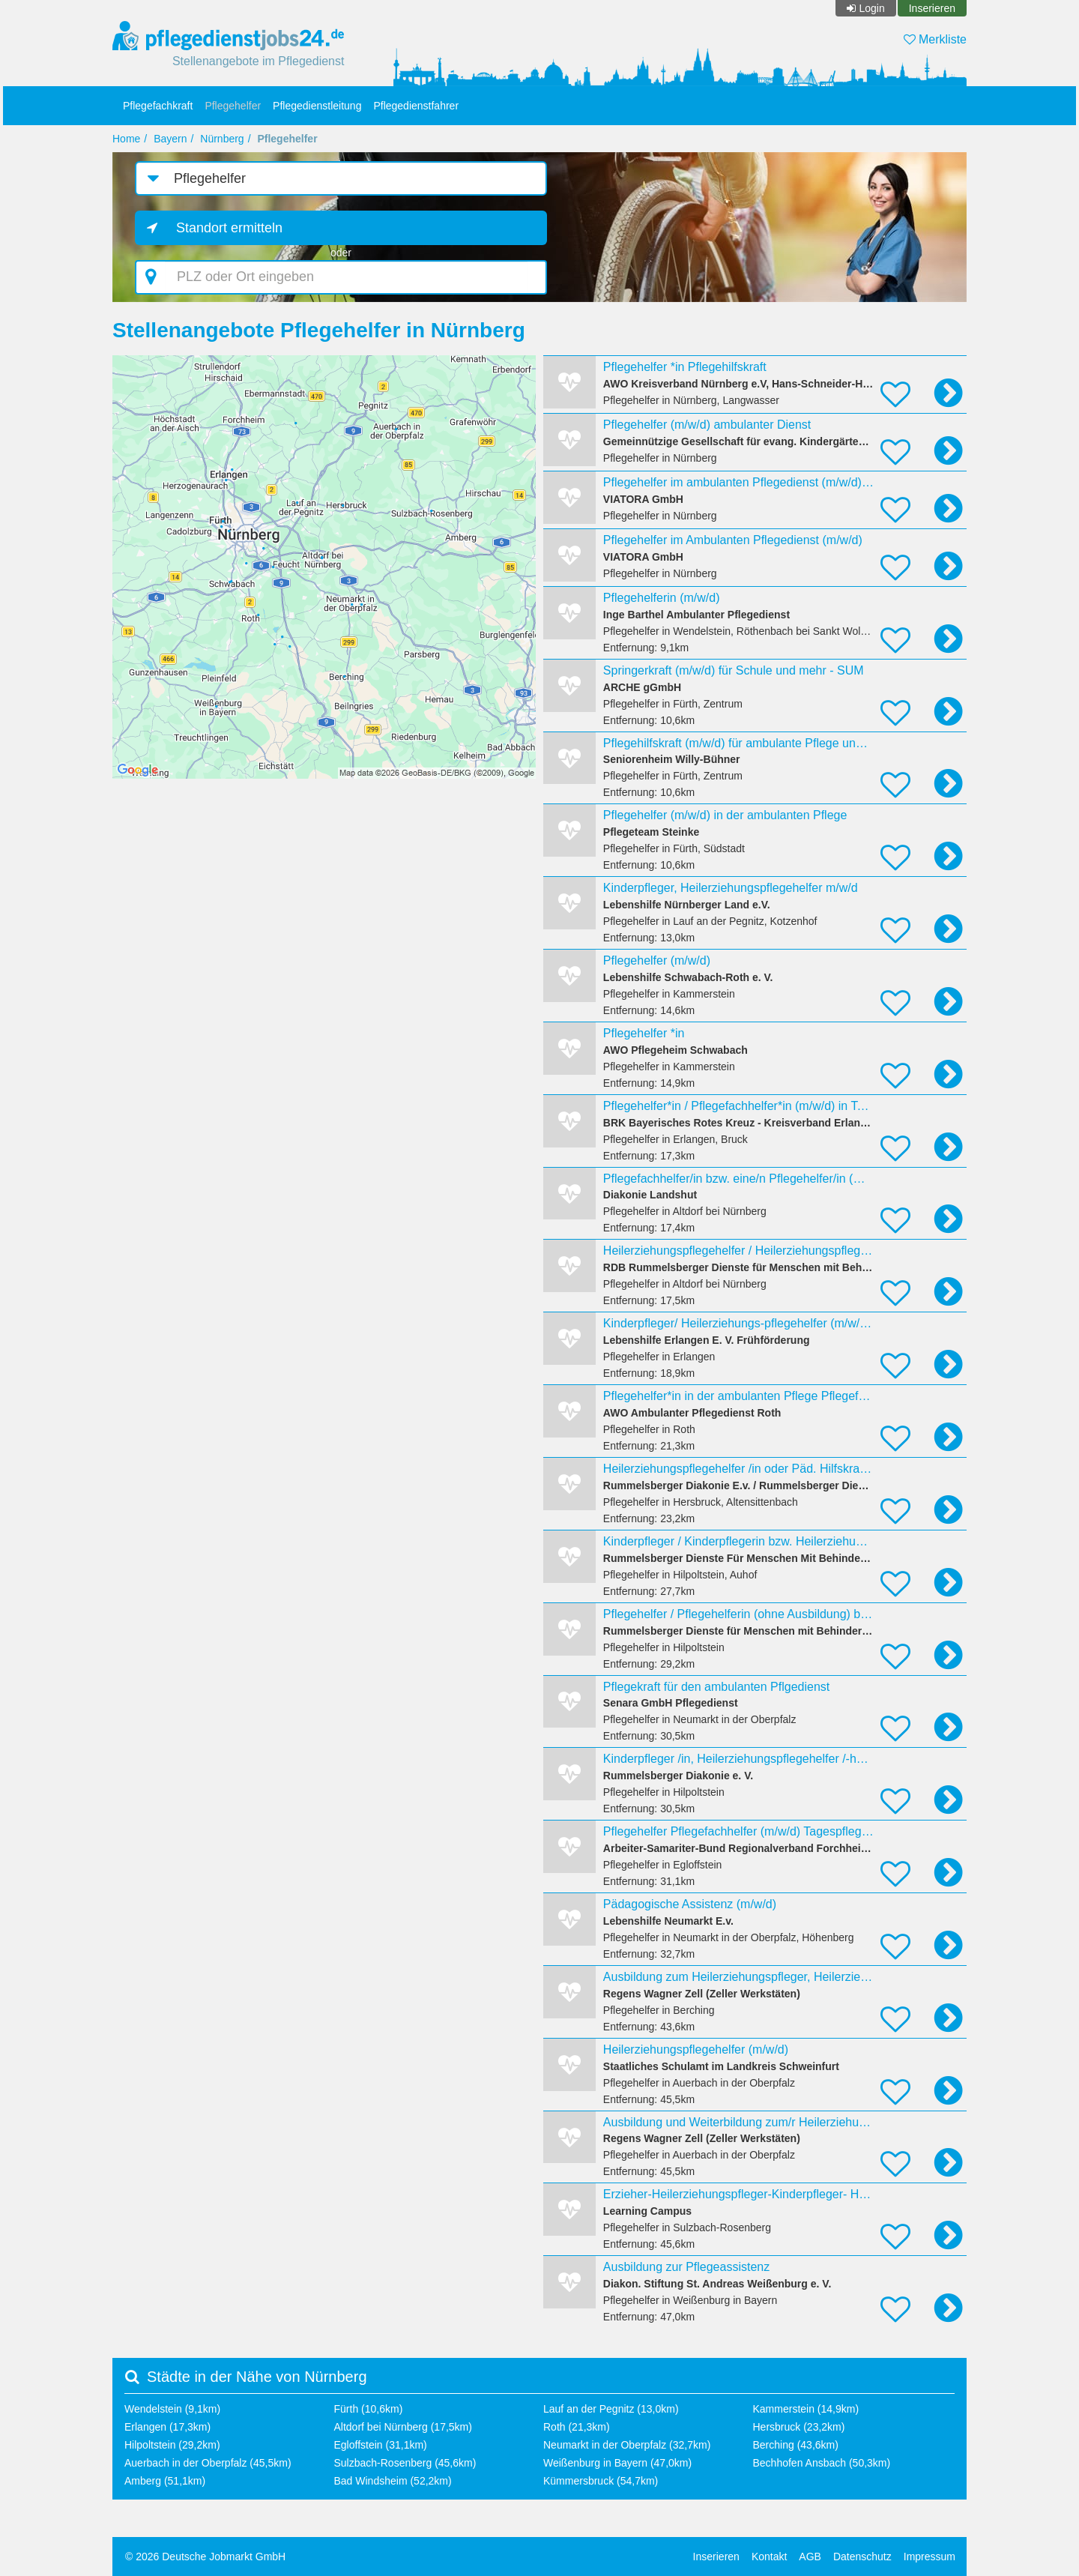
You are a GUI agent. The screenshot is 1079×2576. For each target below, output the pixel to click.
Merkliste (935, 39)
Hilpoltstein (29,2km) (172, 2445)
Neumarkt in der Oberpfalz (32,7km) (626, 2445)
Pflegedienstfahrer (416, 106)
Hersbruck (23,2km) (799, 2427)
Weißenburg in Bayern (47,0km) (617, 2463)
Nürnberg (222, 139)
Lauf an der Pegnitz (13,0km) (611, 2409)
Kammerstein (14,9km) (806, 2409)
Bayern (170, 139)
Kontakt (769, 2557)
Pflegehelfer (233, 106)
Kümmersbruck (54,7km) (600, 2481)
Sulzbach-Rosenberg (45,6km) (405, 2463)
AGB (810, 2557)
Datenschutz (862, 2557)
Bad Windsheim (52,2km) (393, 2481)
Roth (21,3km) (576, 2427)
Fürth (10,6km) (368, 2409)
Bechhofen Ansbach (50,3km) (822, 2463)
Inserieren (932, 8)
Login (871, 8)
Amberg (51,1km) (164, 2481)
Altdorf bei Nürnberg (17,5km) (403, 2427)
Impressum (929, 2557)
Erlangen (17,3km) (167, 2427)
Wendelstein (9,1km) (172, 2409)
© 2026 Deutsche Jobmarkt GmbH (205, 2557)
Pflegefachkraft (158, 106)
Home (126, 139)
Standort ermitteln (229, 227)
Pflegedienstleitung (317, 106)
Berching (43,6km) (795, 2445)
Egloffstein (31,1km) (380, 2445)
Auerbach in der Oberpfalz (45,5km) (207, 2463)
